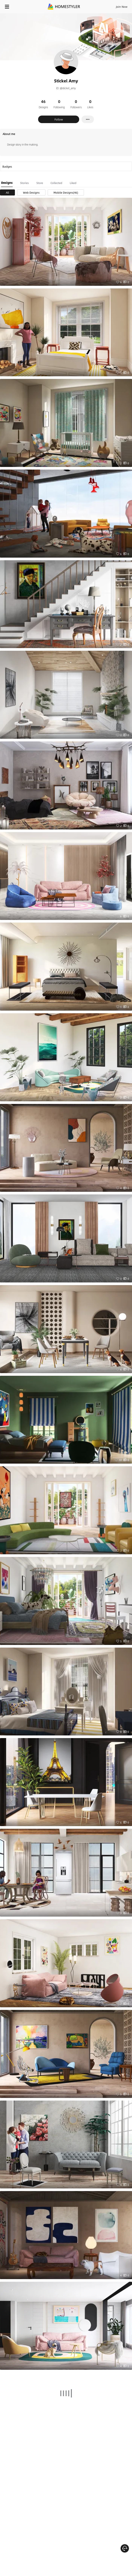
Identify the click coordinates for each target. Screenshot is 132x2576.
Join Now (121, 7)
